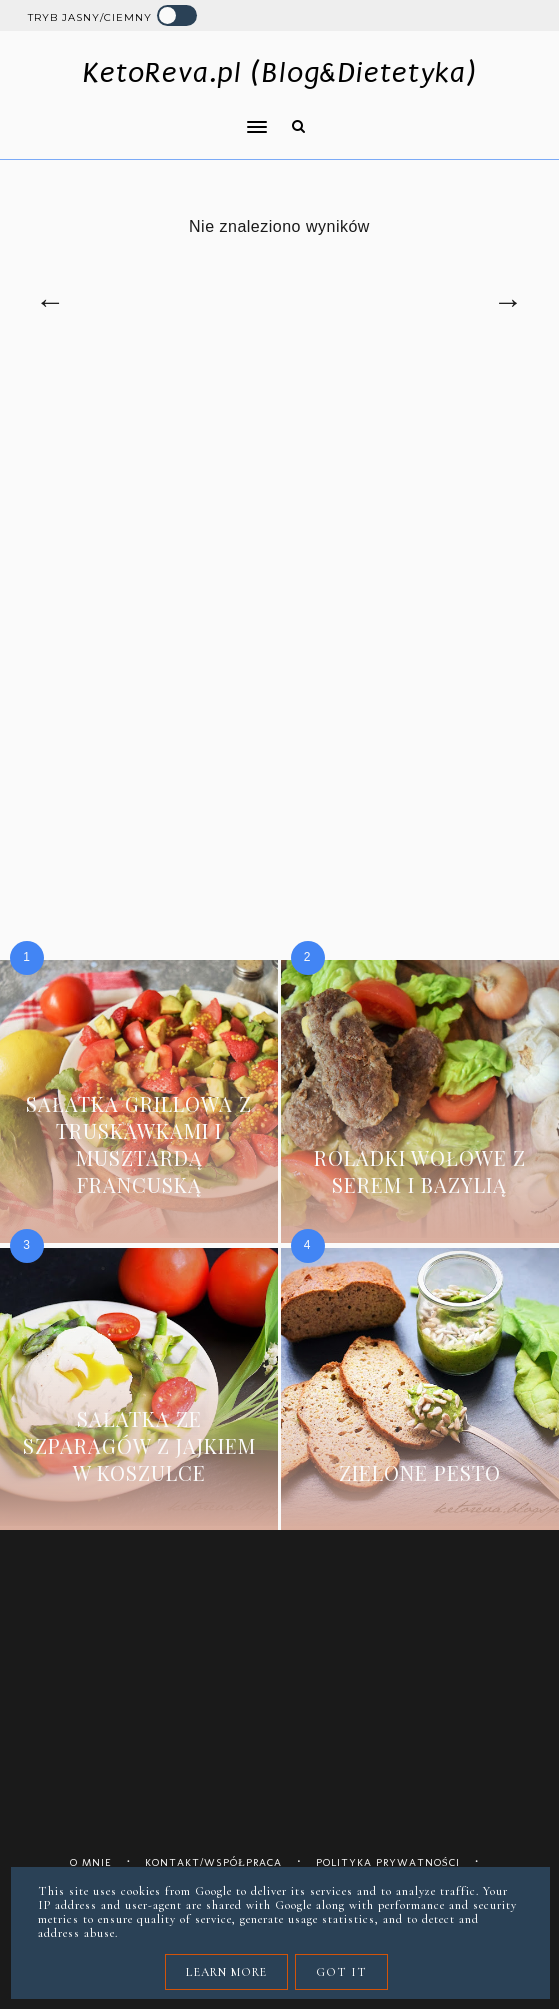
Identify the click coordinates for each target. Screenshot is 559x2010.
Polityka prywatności (388, 1862)
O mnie (91, 1862)
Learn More (226, 1972)
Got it (341, 1972)
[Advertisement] (279, 534)
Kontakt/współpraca (213, 1862)
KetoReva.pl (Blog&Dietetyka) (279, 72)
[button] (141, 114)
